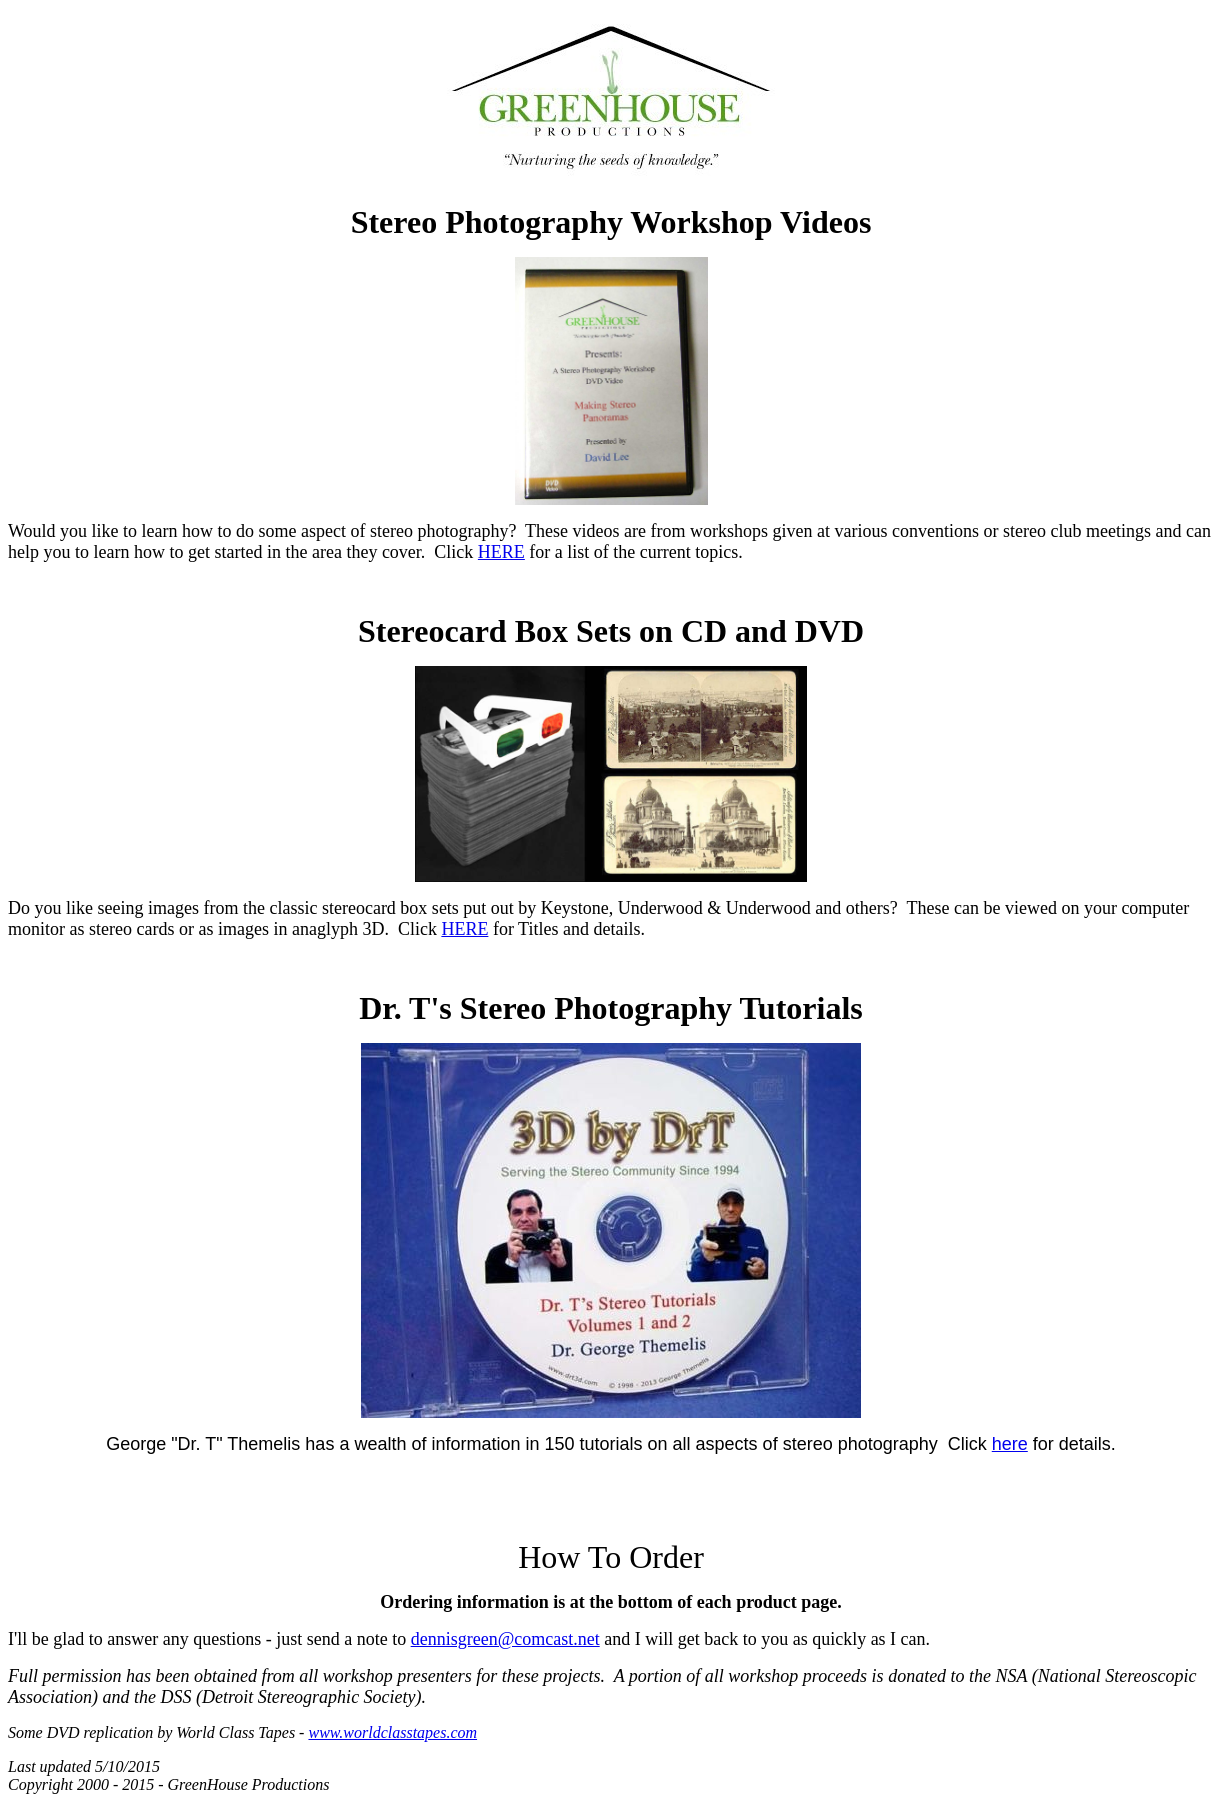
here (1010, 1444)
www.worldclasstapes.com (392, 1732)
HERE (501, 552)
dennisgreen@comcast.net (505, 1639)
